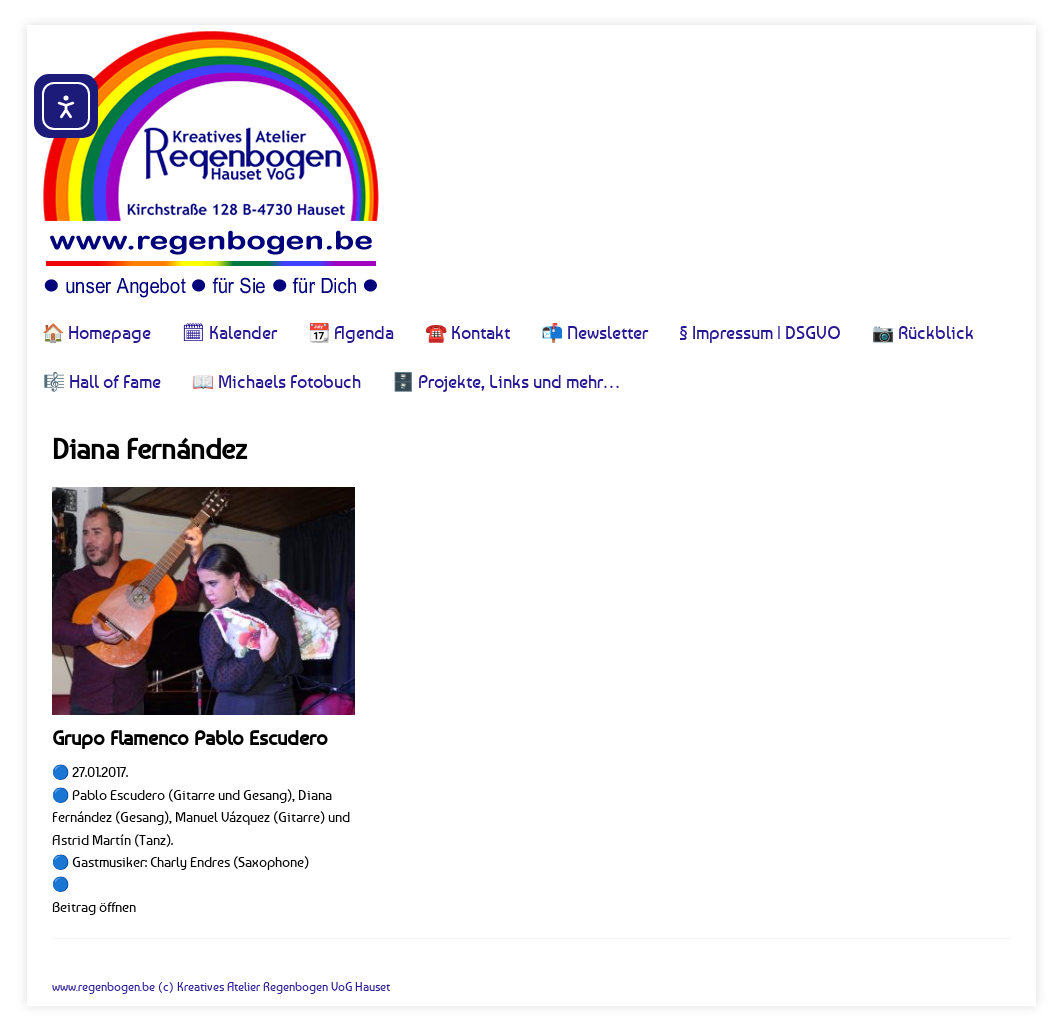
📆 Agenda (351, 332)
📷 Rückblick (923, 332)
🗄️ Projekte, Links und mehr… (506, 381)
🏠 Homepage (96, 332)
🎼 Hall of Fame (102, 381)
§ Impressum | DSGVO (760, 332)
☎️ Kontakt (467, 332)
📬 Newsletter (594, 332)
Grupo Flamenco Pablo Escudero (190, 737)
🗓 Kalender (229, 332)
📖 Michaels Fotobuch (276, 381)
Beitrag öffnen (94, 906)
